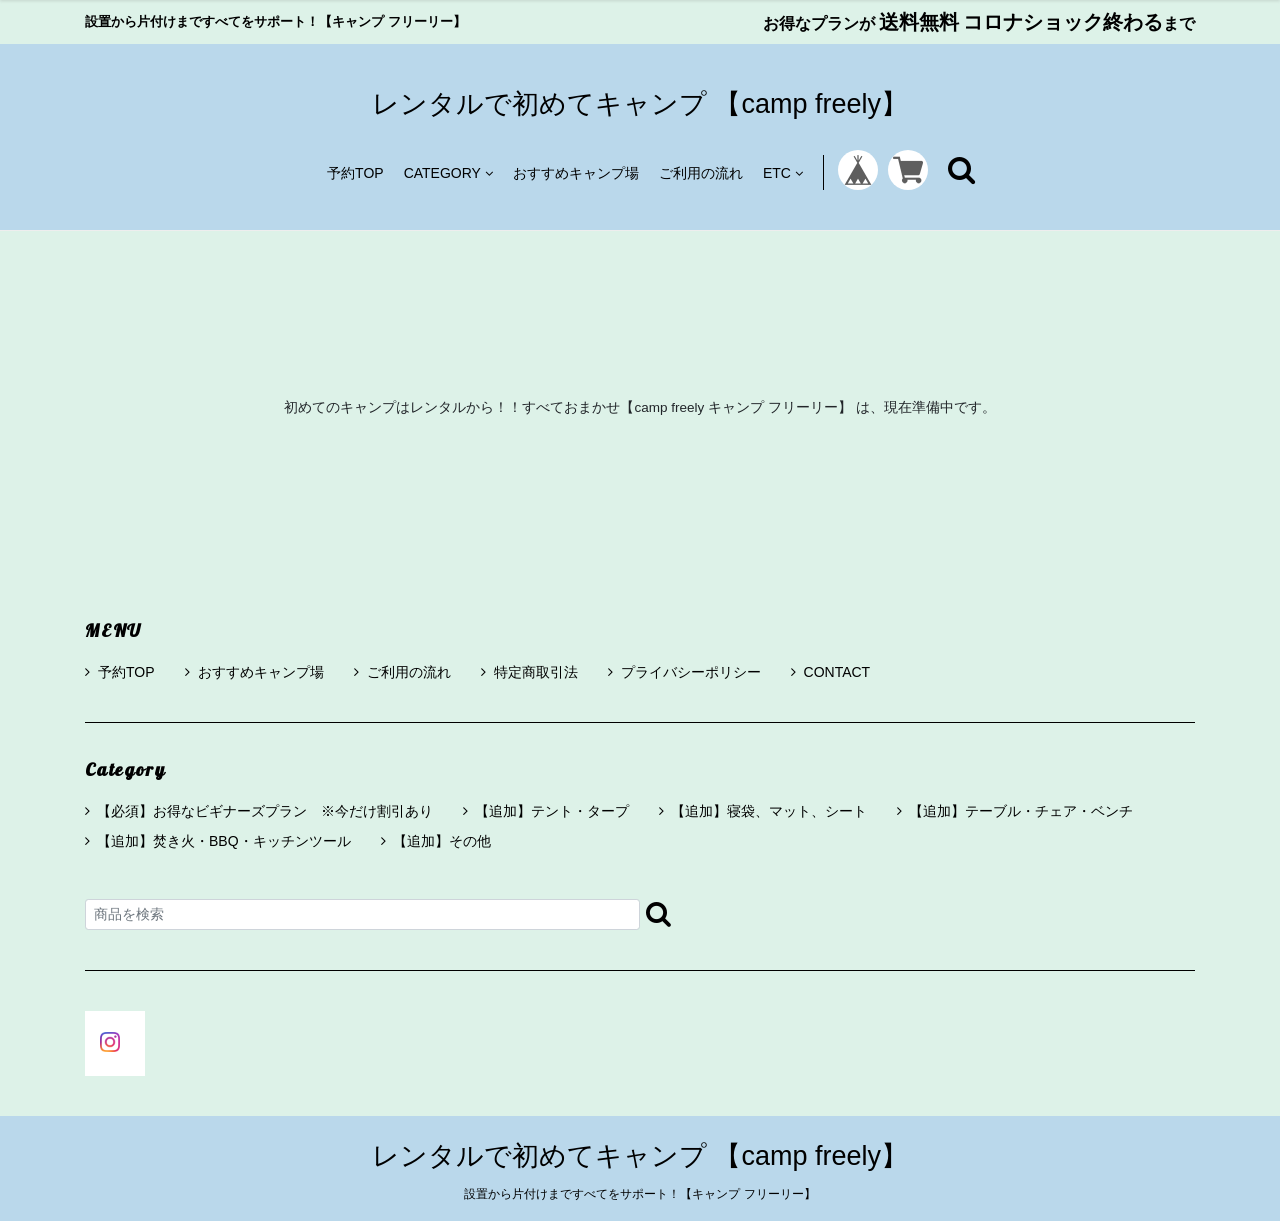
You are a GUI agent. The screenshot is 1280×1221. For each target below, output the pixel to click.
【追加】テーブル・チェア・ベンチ (1021, 811)
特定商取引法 (529, 672)
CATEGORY (448, 172)
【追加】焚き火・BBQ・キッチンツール (224, 841)
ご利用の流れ (701, 172)
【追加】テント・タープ (552, 811)
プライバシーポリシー (684, 672)
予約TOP (355, 172)
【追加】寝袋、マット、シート (769, 811)
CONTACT (831, 672)
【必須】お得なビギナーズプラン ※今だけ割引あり (265, 811)
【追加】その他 (442, 841)
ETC (783, 172)
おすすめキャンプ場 (576, 172)
